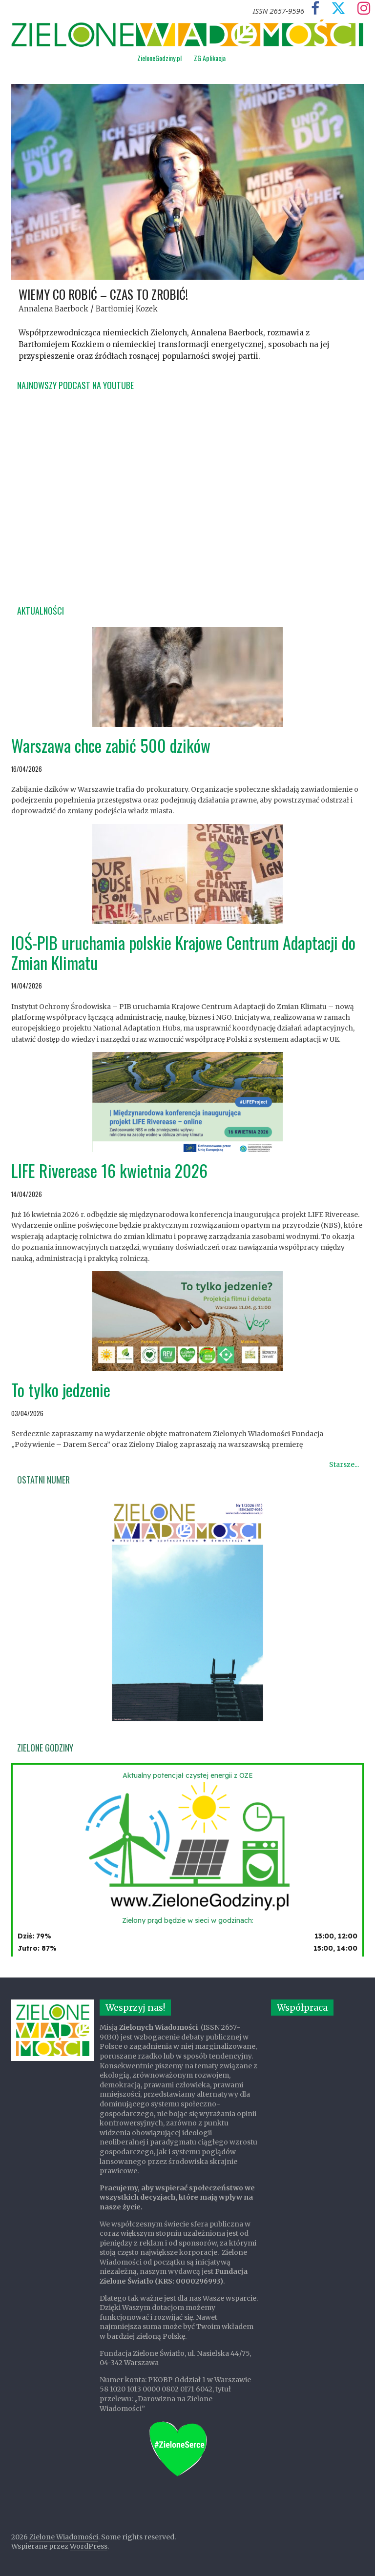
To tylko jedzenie (60, 1389)
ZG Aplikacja (210, 58)
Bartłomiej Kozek (127, 308)
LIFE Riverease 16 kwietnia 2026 (109, 1170)
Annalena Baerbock (53, 308)
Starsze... (344, 1464)
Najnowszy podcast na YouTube (75, 385)
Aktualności (40, 610)
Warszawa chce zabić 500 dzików (110, 745)
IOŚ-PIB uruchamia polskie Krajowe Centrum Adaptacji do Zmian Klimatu (183, 952)
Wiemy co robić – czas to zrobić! (103, 294)
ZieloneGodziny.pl (159, 58)
